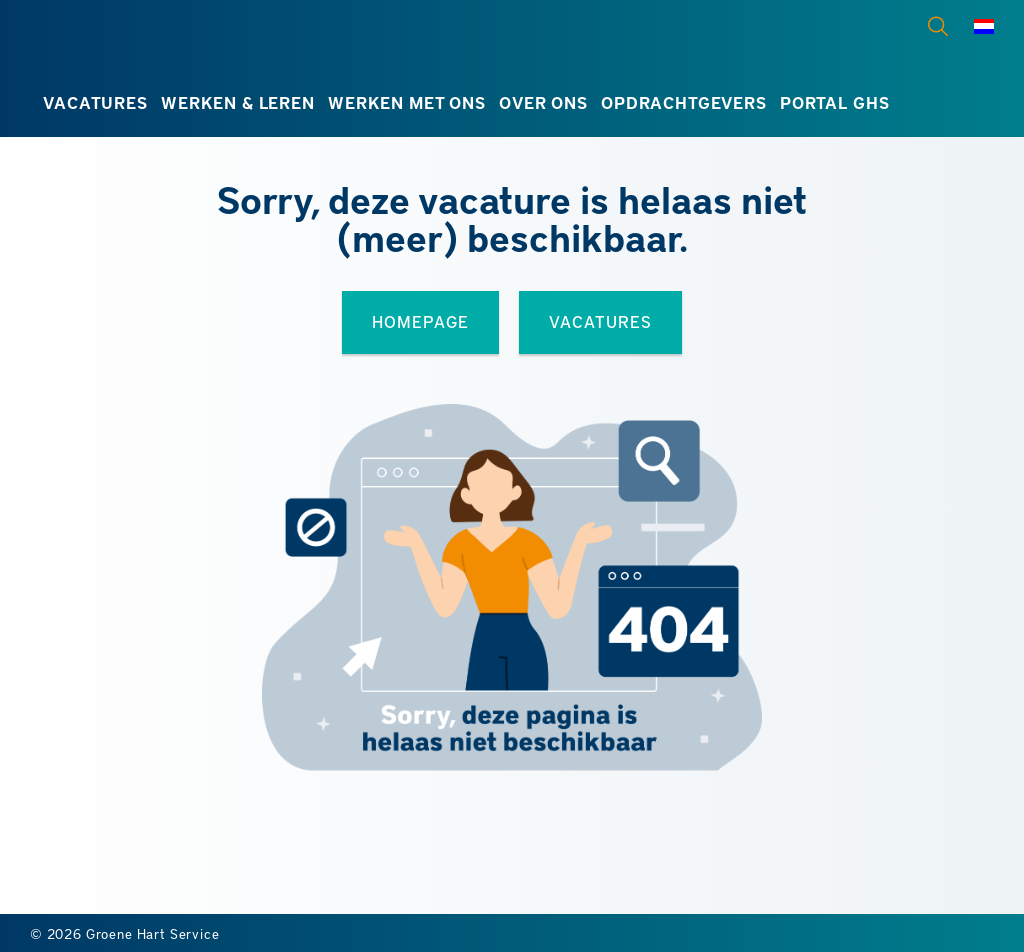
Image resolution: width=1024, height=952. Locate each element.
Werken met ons (407, 102)
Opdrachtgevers (684, 102)
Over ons (543, 102)
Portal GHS (834, 102)
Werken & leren (238, 102)
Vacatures (95, 102)
